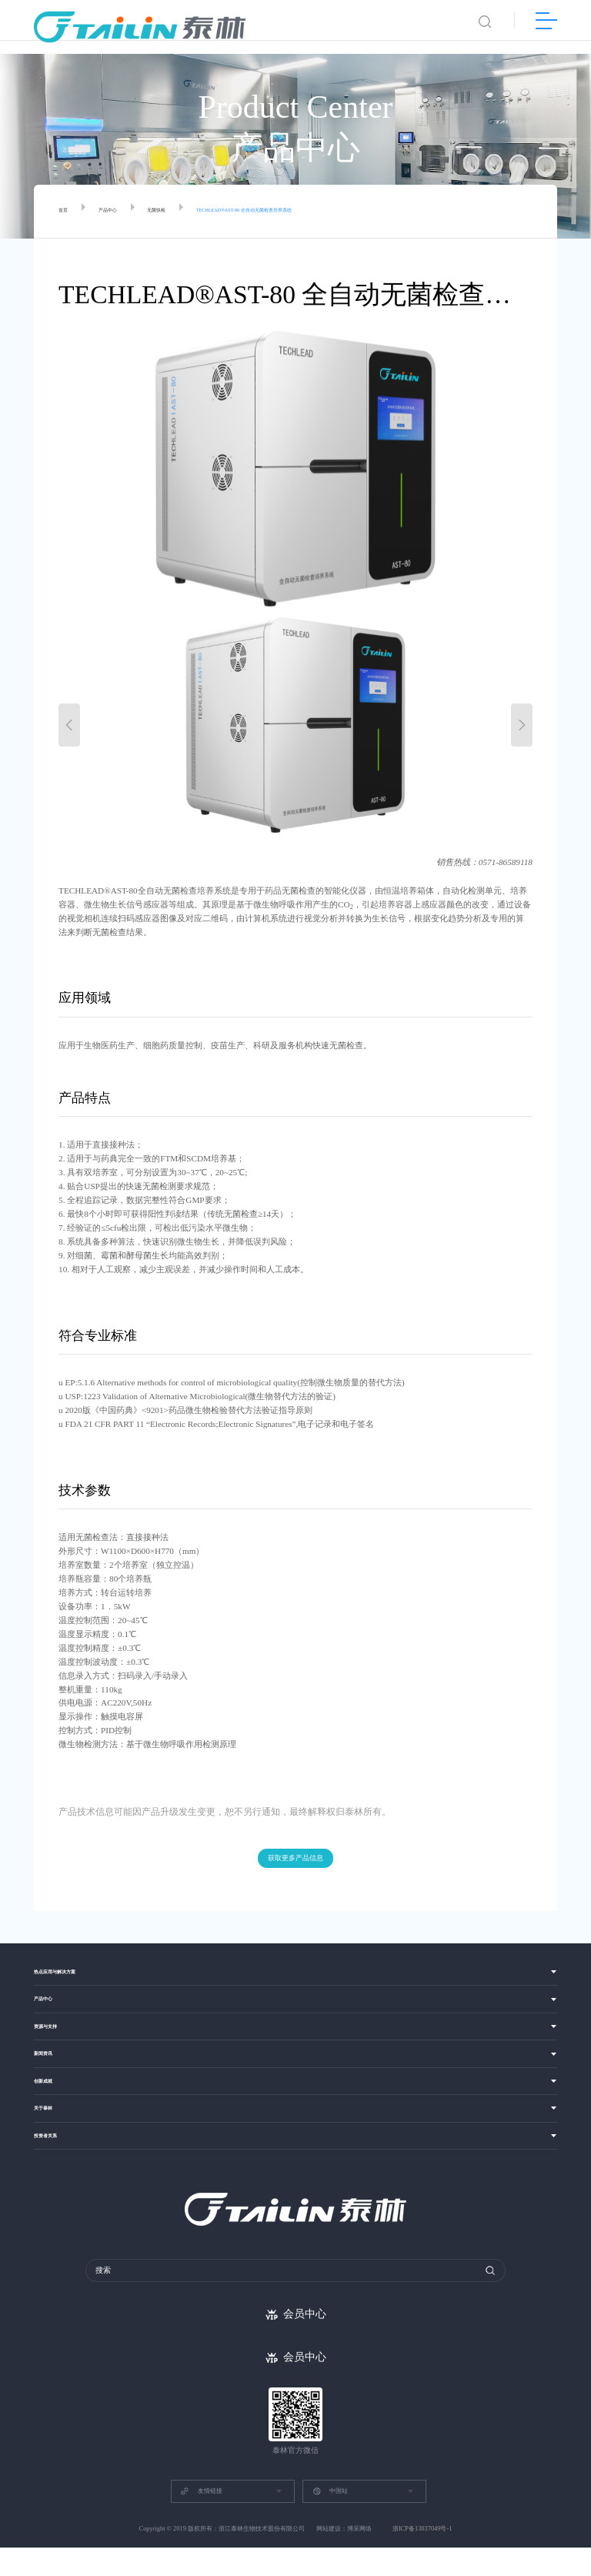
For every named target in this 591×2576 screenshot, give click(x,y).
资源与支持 (55, 2039)
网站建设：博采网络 (344, 2557)
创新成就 (51, 2101)
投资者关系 (55, 2162)
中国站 (330, 2520)
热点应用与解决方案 (72, 1977)
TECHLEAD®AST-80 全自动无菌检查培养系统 (322, 211)
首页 (66, 211)
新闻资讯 (51, 2070)
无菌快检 (187, 211)
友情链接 (201, 2520)
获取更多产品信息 (295, 1859)
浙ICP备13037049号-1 (422, 2557)
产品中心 (123, 211)
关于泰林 (51, 2131)
